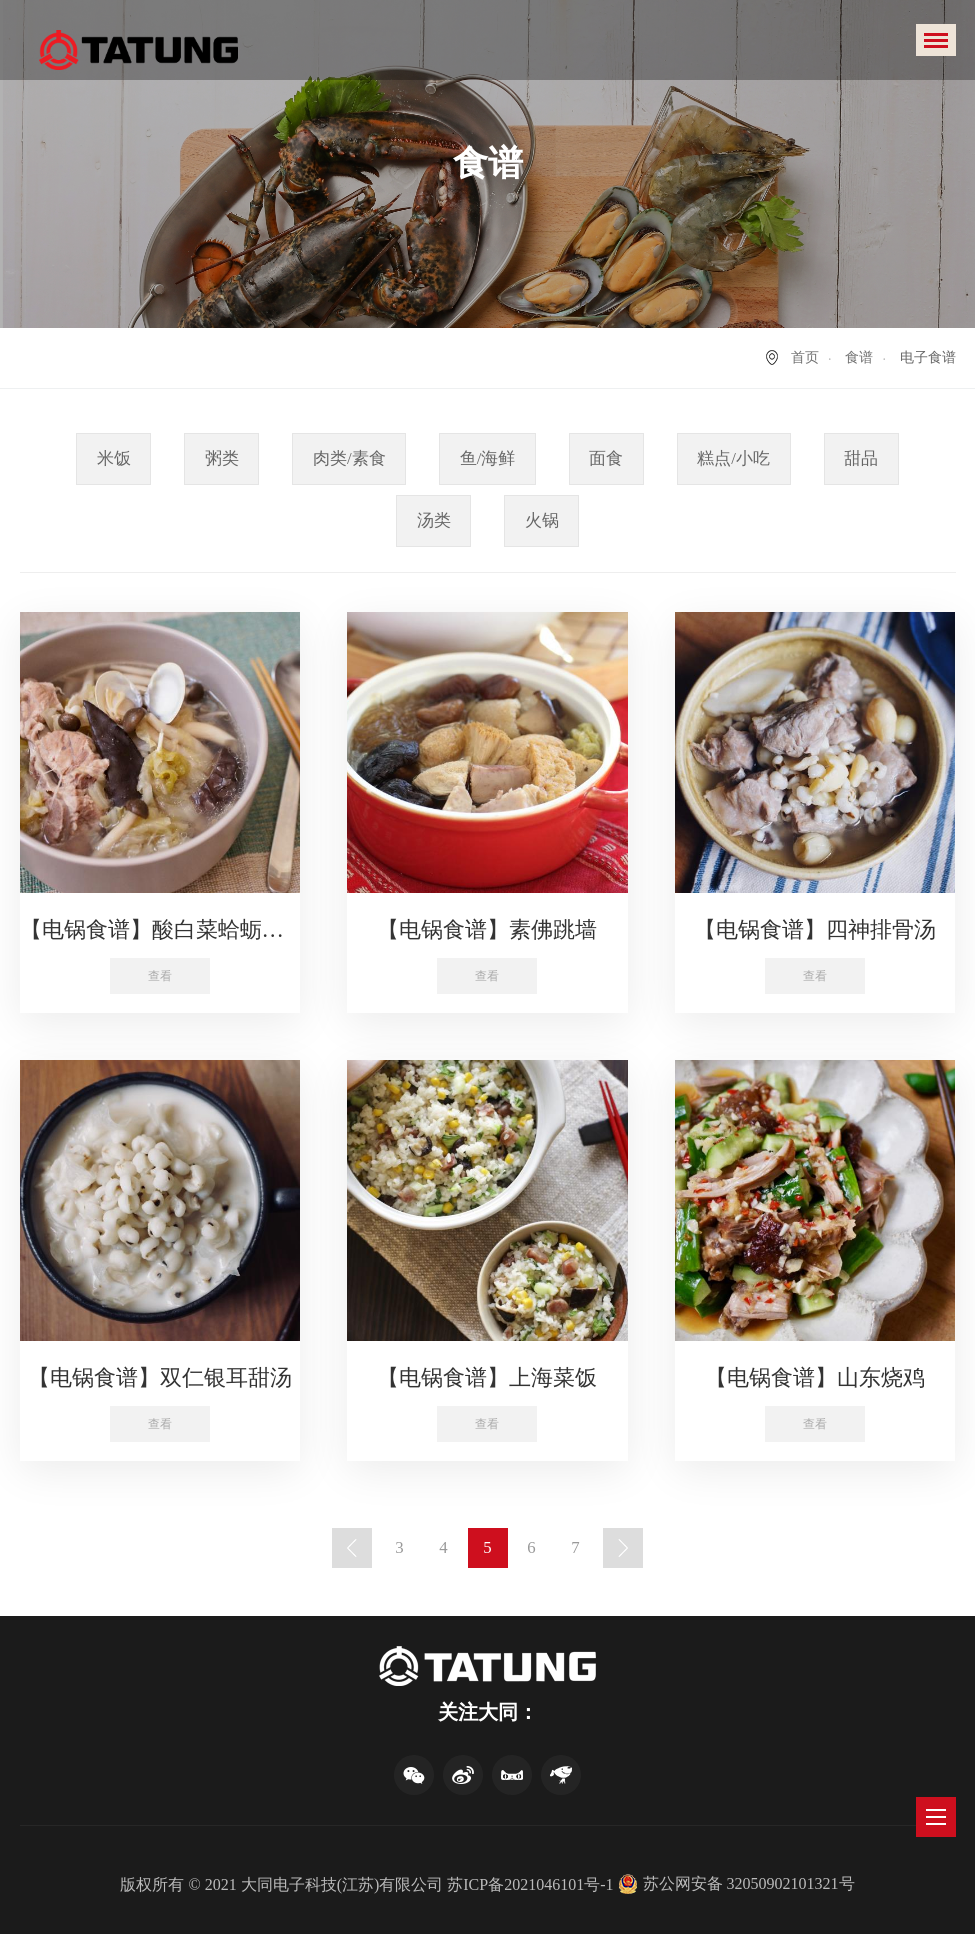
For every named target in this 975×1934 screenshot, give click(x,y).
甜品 (861, 458)
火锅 (542, 520)
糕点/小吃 (733, 458)
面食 (606, 458)
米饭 (114, 458)
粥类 (222, 458)
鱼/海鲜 (488, 458)
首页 (805, 357)
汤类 (434, 520)
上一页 (352, 1548)
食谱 (859, 357)
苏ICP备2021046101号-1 (530, 1884)
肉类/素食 (349, 458)
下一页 (623, 1548)
